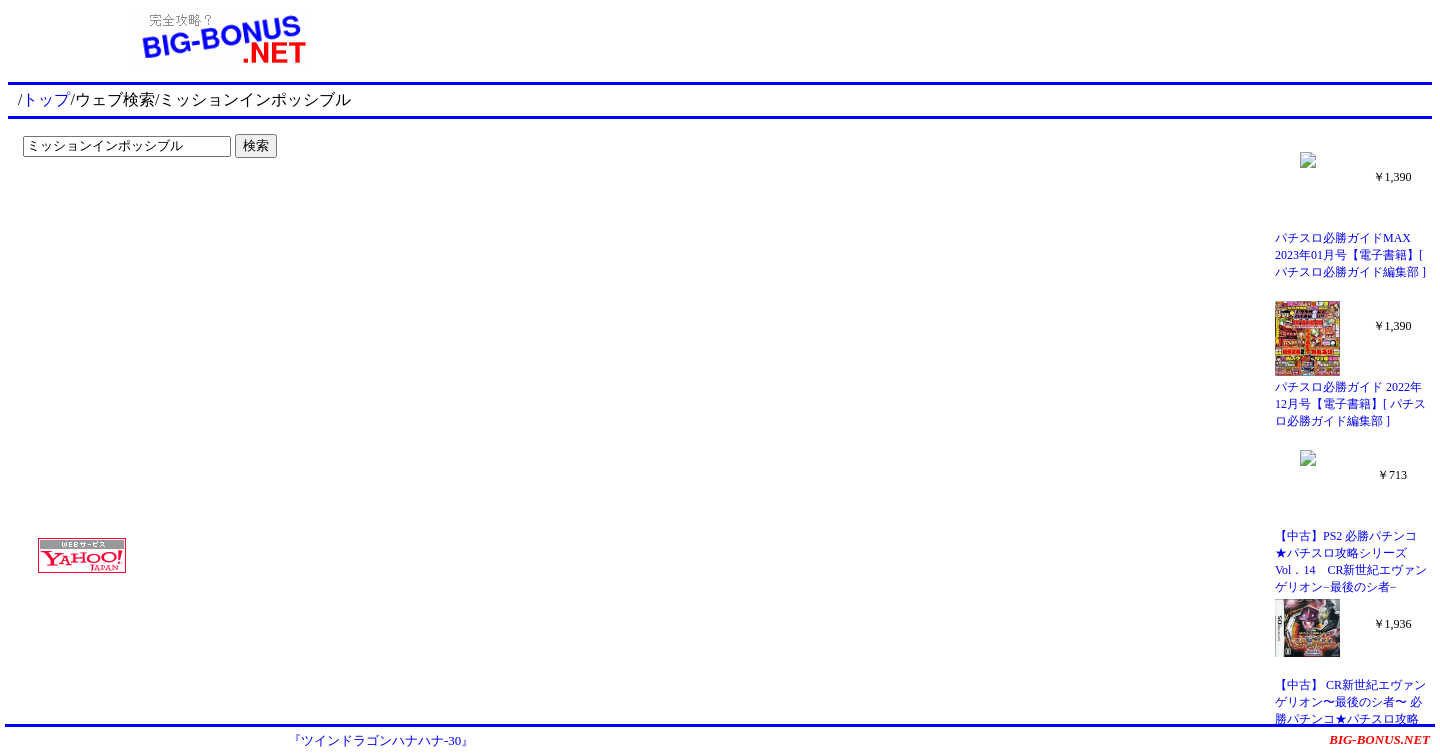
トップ (46, 99)
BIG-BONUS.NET (1379, 739)
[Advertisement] (140, 206)
